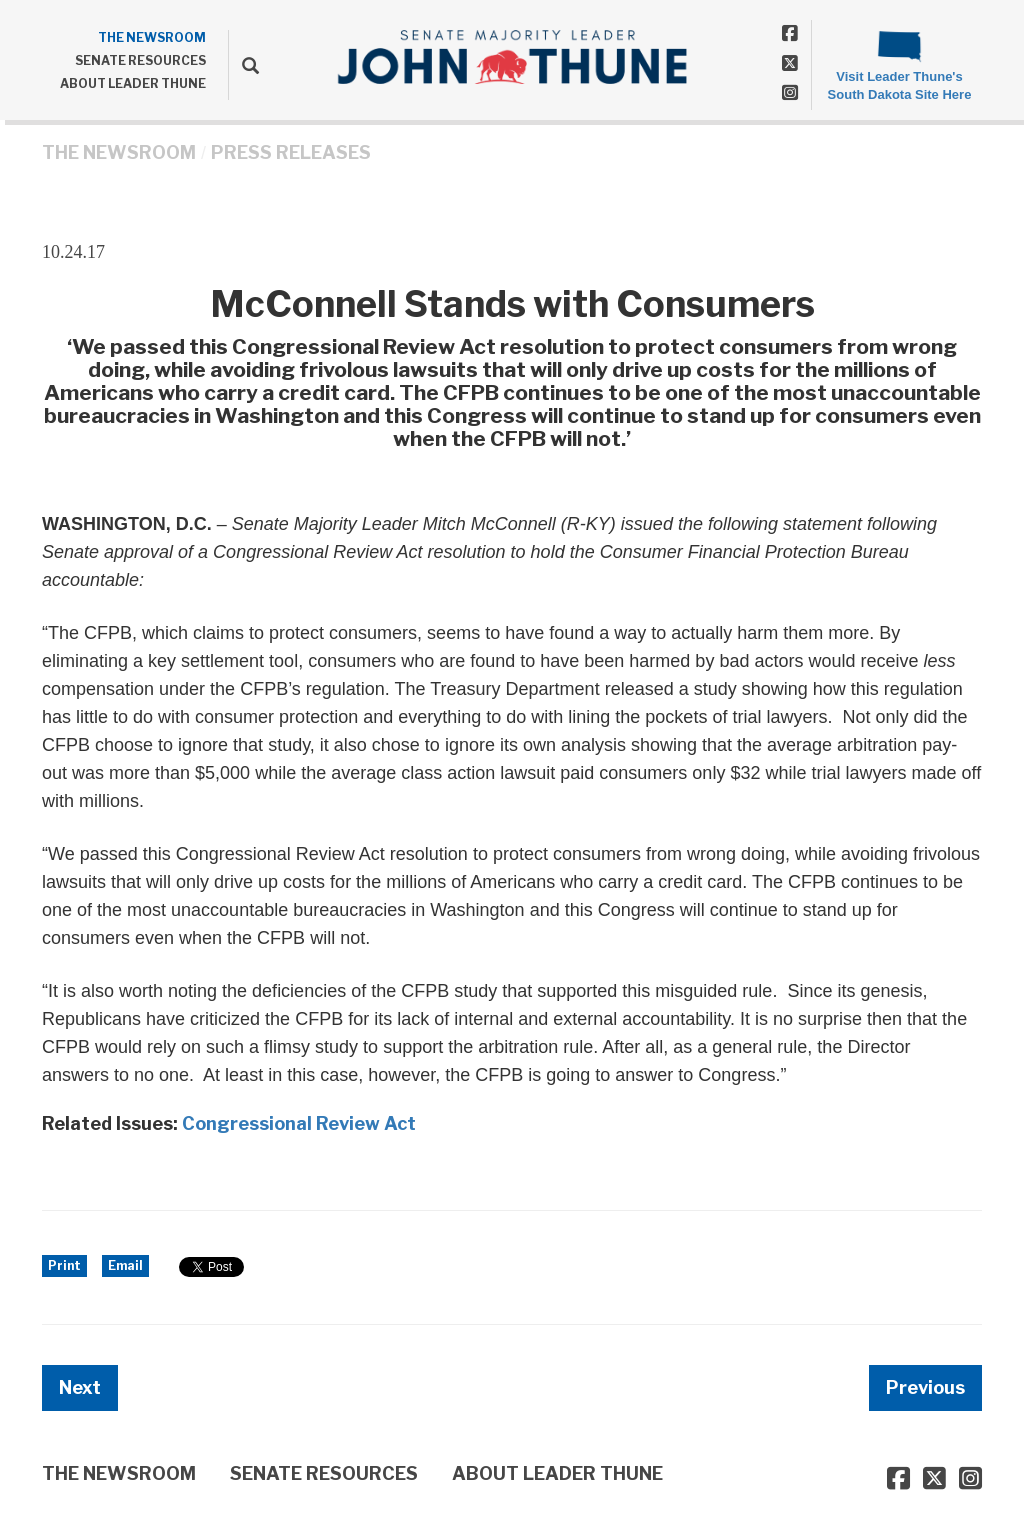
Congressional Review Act (299, 1123)
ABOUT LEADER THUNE (133, 83)
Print (64, 1265)
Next (80, 1387)
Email (125, 1265)
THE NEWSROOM (152, 37)
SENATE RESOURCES (140, 60)
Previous (925, 1387)
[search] (243, 65)
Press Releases (291, 152)
